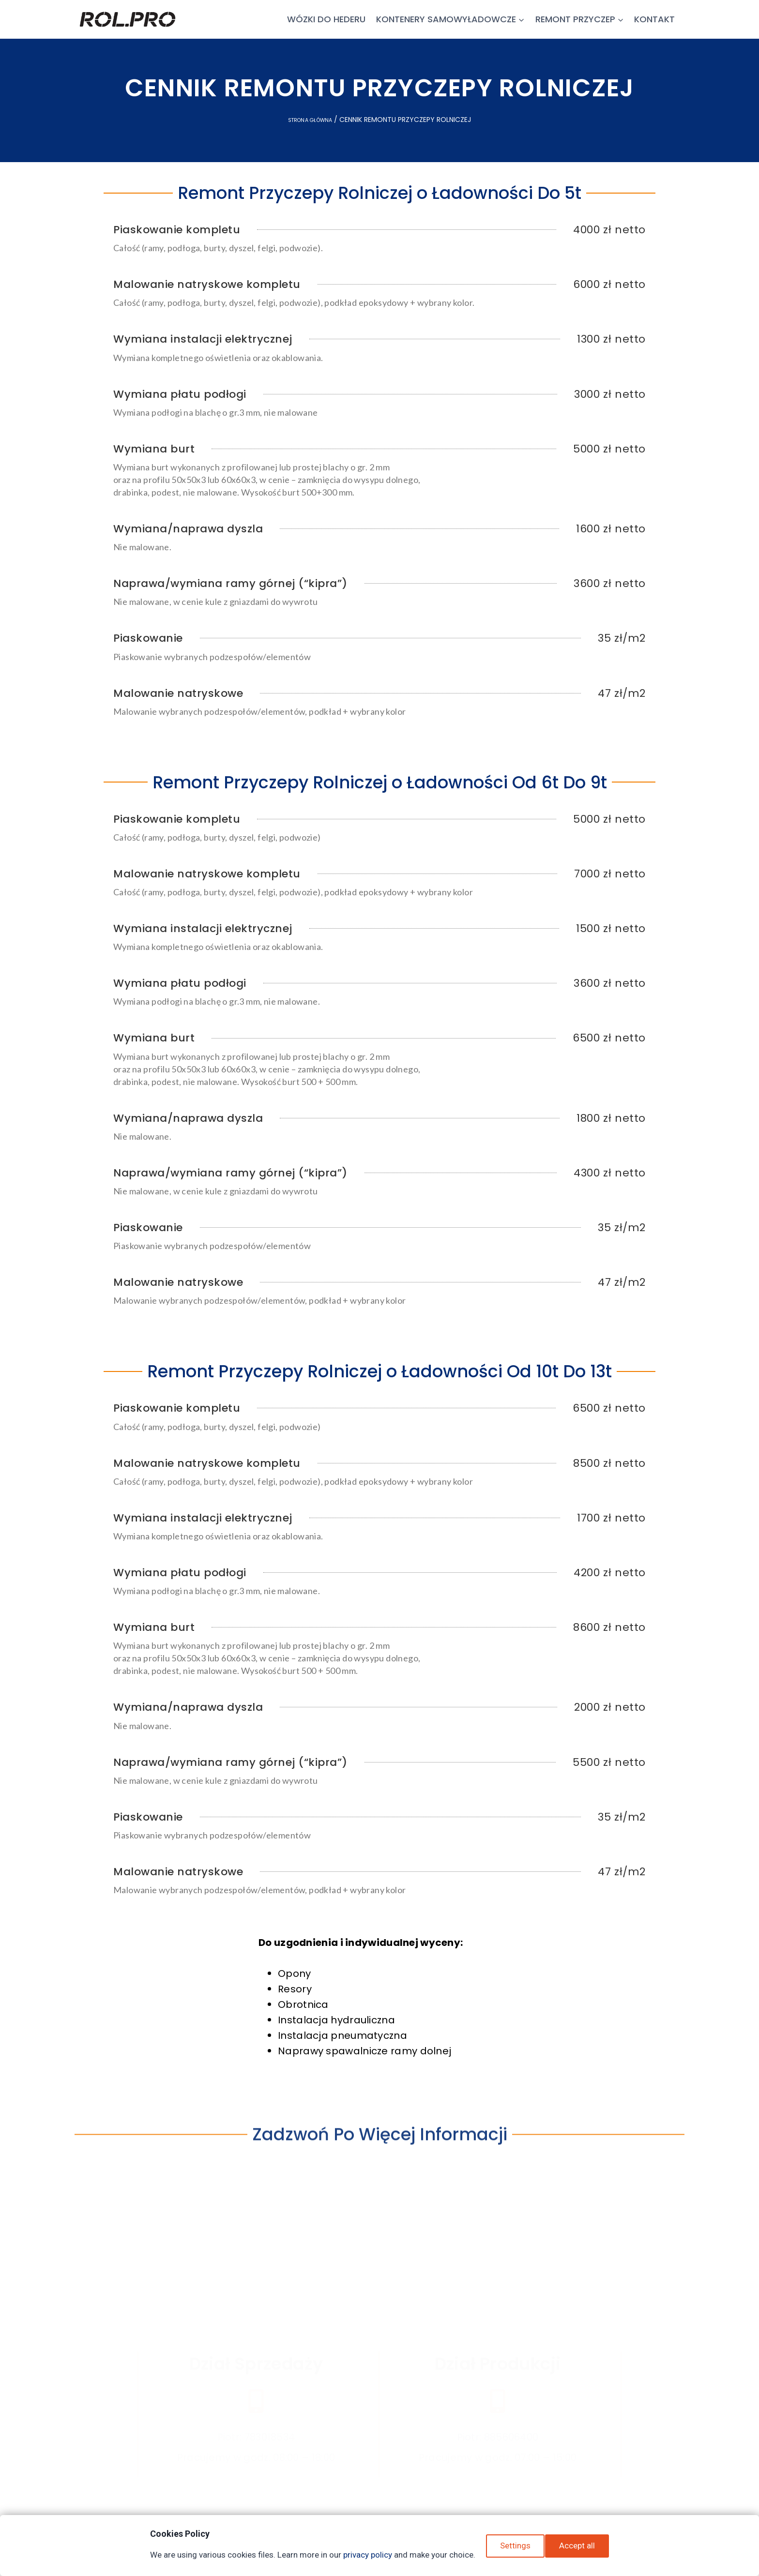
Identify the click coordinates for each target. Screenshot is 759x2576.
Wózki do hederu (326, 19)
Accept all (581, 2550)
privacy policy (363, 2555)
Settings (515, 2550)
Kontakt (654, 19)
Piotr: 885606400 (498, 2387)
